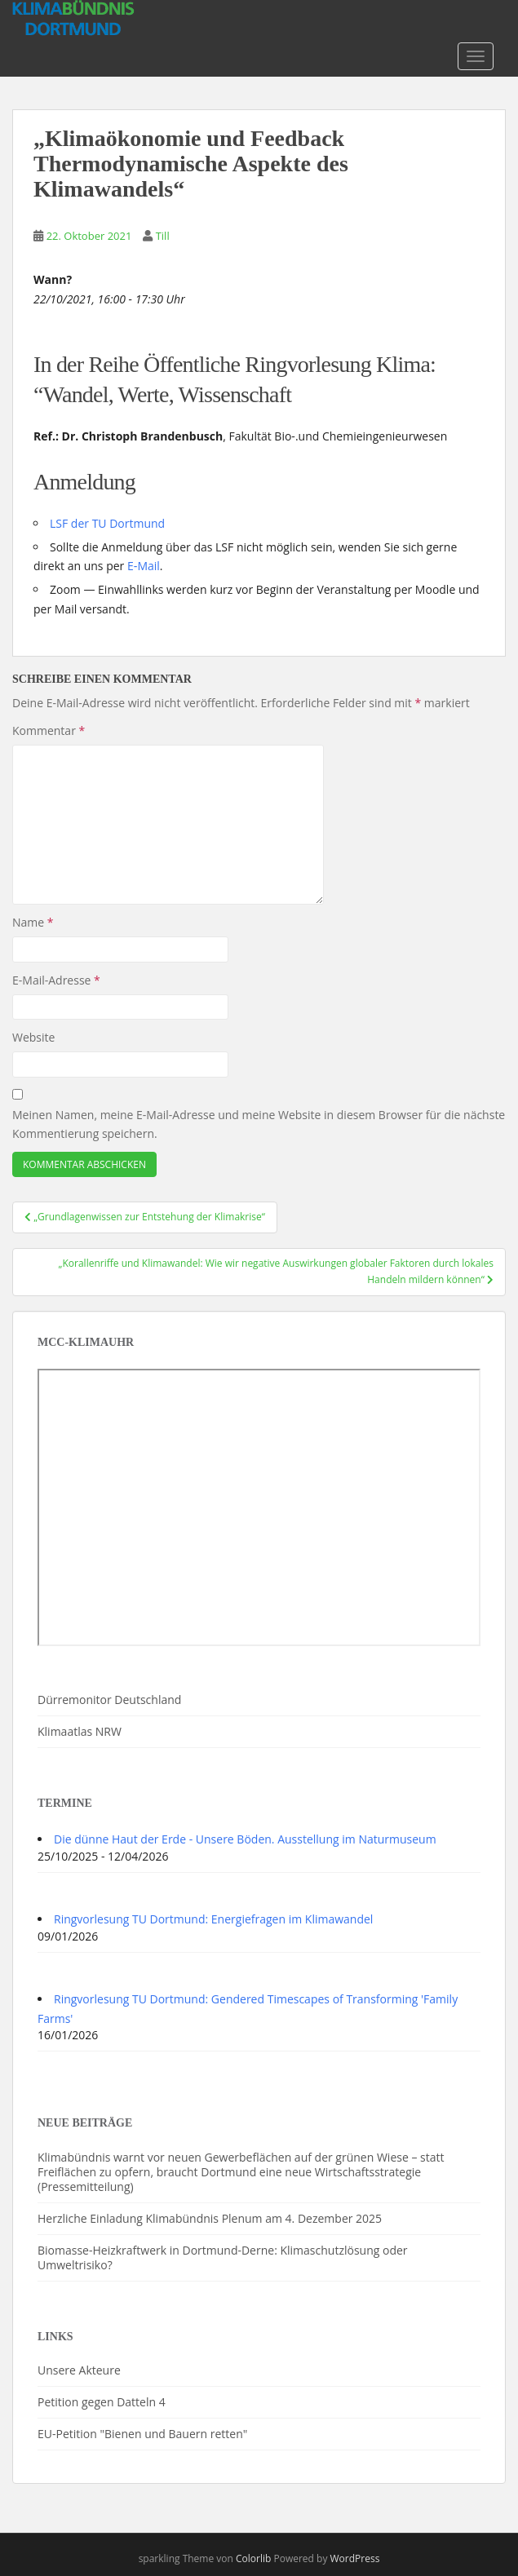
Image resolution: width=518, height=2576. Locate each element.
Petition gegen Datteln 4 (102, 2402)
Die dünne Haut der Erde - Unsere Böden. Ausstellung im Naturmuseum (245, 1839)
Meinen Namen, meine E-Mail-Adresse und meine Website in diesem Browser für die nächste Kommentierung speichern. (258, 1124)
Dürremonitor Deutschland (109, 1699)
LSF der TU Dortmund (107, 523)
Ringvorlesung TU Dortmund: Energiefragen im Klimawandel (213, 1919)
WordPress (355, 2558)
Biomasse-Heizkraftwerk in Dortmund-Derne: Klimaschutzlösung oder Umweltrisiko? (223, 2257)
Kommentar (48, 730)
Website (33, 1037)
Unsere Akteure (79, 2370)
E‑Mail (143, 565)
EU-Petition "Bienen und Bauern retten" (142, 2433)
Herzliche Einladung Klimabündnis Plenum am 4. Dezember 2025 (210, 2218)
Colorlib (253, 2558)
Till (163, 235)
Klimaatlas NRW (80, 1731)
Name (33, 922)
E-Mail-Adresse (56, 980)
